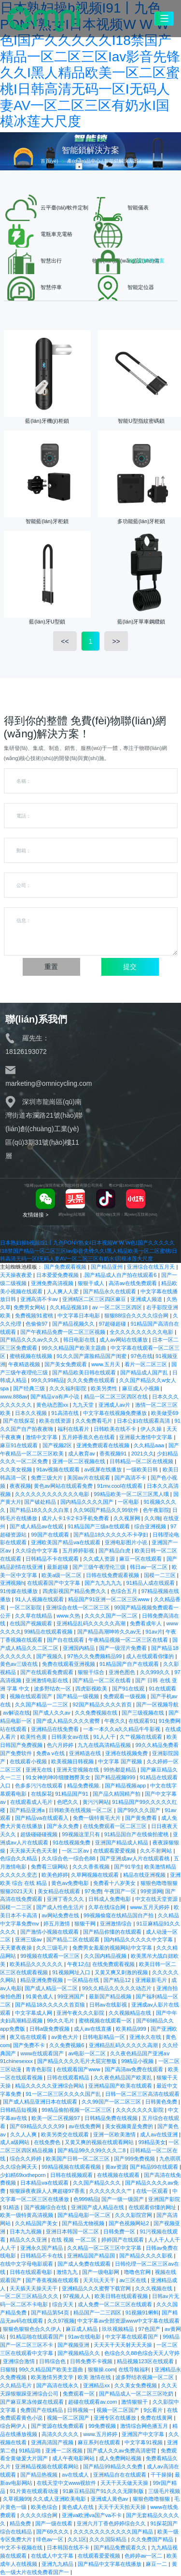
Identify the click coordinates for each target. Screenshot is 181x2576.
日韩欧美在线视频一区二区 (81, 1810)
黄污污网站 (96, 1802)
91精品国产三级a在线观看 (99, 1526)
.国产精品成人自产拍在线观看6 (120, 1275)
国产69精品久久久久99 (38, 2126)
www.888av (14, 1396)
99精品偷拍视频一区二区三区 (77, 2110)
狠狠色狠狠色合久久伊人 (33, 2329)
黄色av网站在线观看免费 (64, 1486)
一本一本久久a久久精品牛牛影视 (122, 1729)
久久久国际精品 (108, 2539)
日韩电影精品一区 (104, 2037)
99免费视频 (102, 2426)
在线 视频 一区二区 (74, 2240)
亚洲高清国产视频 (53, 2442)
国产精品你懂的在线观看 (113, 1932)
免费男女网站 (30, 1307)
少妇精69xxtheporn (23, 2175)
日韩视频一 (80, 2410)
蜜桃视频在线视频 (32, 1356)
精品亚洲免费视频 (42, 1980)
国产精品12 (117, 1980)
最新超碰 (58, 1567)
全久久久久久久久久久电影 (142, 1332)
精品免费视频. (84, 1785)
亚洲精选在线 (85, 1753)
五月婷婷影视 (79, 1550)
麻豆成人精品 (82, 2329)
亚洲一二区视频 (64, 2450)
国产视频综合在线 (46, 2207)
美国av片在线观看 (89, 1478)
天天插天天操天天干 (34, 2288)
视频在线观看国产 (32, 1696)
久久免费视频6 (67, 2045)
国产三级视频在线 (144, 1713)
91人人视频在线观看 (40, 1599)
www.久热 (69, 1616)
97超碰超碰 (113, 1324)
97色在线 (142, 1356)
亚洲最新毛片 (151, 1980)
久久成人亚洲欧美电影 (60, 2499)
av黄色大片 (65, 2037)
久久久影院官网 (134, 2215)
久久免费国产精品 (153, 2539)
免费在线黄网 (157, 2418)
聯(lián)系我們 (36, 1019)
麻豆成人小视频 (141, 1388)
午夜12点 (78, 1964)
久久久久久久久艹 (111, 2191)
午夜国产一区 (121, 1891)
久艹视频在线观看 (142, 1737)
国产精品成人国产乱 (144, 1372)
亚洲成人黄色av (110, 2499)
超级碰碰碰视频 (39, 1834)
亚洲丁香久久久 (66, 1899)
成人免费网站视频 (121, 2458)
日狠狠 (8, 2369)
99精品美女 (152, 2142)
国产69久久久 (53, 2531)
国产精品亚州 (107, 1267)
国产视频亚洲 (74, 2345)
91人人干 (105, 1737)
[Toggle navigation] (164, 19)
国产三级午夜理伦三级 (99, 1567)
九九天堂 (83, 1405)
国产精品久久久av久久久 (30, 1340)
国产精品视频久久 (74, 1324)
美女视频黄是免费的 (129, 2126)
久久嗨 (152, 1518)
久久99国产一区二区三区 (112, 2102)
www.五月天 (106, 1364)
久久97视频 (60, 2321)
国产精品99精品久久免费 (113, 2466)
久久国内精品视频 (106, 1956)
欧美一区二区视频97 (56, 2118)
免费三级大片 (47, 1478)
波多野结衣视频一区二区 (145, 2377)
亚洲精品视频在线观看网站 (47, 2466)
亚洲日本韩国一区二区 (73, 2231)
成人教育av (82, 1453)
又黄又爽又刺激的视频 (122, 1972)
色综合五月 (125, 1591)
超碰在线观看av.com (93, 2402)
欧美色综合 (45, 2507)
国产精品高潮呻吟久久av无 (110, 1631)
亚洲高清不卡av (39, 1299)
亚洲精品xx (97, 2385)
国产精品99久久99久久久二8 (92, 2150)
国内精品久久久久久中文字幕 (139, 1939)
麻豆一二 (157, 2564)
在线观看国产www (78, 2069)
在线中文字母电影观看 (27, 2264)
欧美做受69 (164, 1413)
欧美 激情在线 (95, 2377)
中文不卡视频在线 (22, 2547)
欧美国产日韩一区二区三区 (78, 2158)
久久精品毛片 (16, 2385)
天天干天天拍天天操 (122, 2507)
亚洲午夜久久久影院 (81, 2013)
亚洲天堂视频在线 (78, 1770)
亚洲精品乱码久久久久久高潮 (91, 1623)
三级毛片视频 (164, 2491)
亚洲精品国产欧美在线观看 (120, 2086)
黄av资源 (116, 2167)
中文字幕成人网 (34, 2013)
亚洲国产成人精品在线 (98, 2207)
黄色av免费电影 (70, 1883)
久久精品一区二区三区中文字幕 (105, 2248)
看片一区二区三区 (146, 1364)
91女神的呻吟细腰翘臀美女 (59, 1777)
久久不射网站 (156, 1851)
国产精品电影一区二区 (84, 2215)
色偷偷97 (37, 1324)
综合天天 (63, 2304)
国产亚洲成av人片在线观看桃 (135, 1858)
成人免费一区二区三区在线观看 (115, 2304)
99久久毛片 (61, 2020)
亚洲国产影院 (164, 2199)
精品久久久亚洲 (29, 2240)
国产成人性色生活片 (60, 1907)
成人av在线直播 (93, 2029)
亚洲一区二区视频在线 (79, 1461)
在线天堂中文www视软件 (67, 2483)
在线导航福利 (135, 2369)
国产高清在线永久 (58, 2385)
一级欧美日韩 (142, 1469)
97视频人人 (77, 2296)
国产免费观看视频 (66, 1267)
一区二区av (76, 1851)
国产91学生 (127, 1867)
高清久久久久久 (61, 2434)
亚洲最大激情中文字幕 (146, 1437)
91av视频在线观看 (58, 1469)
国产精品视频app (126, 1785)
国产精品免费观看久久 (121, 2547)
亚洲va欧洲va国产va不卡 (92, 2515)
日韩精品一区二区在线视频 (142, 1461)
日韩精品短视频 (19, 2110)
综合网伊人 (14, 2426)
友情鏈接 (35, 1215)
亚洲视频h (12, 1583)
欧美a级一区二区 (62, 1575)
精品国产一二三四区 (98, 2312)
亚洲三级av (29, 1939)
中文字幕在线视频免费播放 (115, 1413)
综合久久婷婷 (26, 2158)
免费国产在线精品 (42, 2410)
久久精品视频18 (69, 1307)
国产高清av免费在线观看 (135, 2069)
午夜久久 (114, 1721)
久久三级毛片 (53, 1948)
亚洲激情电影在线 (48, 1680)
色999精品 (85, 2199)
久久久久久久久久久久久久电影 (53, 1494)
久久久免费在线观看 (91, 1380)
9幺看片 (153, 2410)
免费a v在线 (51, 1753)
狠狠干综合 (92, 1672)
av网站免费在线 (61, 1915)
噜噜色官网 (138, 2272)
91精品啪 (30, 2450)
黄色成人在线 (78, 2507)
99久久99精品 (47, 1380)
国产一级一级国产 (123, 2199)
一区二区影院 (26, 1607)
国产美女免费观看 (66, 1364)
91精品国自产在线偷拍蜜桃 (137, 1834)
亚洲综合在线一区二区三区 (78, 1607)
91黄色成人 (40, 1996)
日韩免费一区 (120, 2231)
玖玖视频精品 (118, 2329)
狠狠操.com (101, 2369)
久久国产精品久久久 (97, 2183)
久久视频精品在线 (131, 2013)
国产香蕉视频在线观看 (53, 2280)
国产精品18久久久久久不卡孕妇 (111, 1534)
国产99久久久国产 (139, 1810)
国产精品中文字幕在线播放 (110, 2564)
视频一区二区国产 (118, 2410)
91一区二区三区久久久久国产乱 (64, 2094)
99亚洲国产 (71, 1996)
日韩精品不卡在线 (42, 2255)
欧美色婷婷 (55, 1875)
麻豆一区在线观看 (141, 1559)
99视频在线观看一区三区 (50, 1956)
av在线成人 (76, 2475)
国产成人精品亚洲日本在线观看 (41, 2102)
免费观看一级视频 (125, 1696)
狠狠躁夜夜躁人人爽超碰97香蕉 (48, 2191)
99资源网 (151, 1891)
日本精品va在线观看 (45, 2183)
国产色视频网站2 (129, 2223)
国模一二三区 (160, 1575)
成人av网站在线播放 (124, 1340)
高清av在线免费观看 (133, 1283)
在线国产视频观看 (32, 1623)
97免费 (92, 1891)
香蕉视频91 (113, 1453)
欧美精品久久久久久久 (37, 1964)
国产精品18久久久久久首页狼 (50, 2005)
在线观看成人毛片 (32, 1802)
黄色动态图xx (53, 1405)
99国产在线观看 (50, 1534)
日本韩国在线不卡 (69, 2547)
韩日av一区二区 (149, 1567)
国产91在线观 (129, 1688)
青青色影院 (40, 2069)
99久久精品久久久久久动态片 (117, 1988)
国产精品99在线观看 (155, 2167)
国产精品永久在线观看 (110, 1291)
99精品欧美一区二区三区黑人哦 (132, 1494)
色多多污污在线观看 (39, 1785)
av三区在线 (133, 2280)
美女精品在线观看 (60, 1891)
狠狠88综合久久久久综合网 (137, 1315)
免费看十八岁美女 (115, 1883)
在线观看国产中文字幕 (54, 1583)
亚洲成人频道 (147, 1299)
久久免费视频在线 (97, 1713)
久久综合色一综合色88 (69, 1858)
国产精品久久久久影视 (146, 2255)
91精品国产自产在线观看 (129, 1664)
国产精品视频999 (116, 1777)
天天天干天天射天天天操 (123, 2345)
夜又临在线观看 (29, 2037)
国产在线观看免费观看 (47, 1672)
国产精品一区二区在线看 (102, 1680)
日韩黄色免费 (162, 2102)
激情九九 (67, 2272)
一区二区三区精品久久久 (30, 2296)
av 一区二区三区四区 (117, 1307)
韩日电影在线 (80, 1340)
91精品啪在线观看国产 (37, 2337)
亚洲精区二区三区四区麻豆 (94, 1299)
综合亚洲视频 (150, 1526)
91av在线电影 (85, 2337)
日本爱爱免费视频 (58, 1275)
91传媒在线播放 (20, 1591)
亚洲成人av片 (115, 1405)
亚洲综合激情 (19, 2361)
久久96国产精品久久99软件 (106, 1510)
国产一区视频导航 (157, 1704)
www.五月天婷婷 (150, 1907)
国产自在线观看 (66, 1640)
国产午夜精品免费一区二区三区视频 (63, 1332)
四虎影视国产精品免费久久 (75, 1591)
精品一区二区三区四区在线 (116, 1396)
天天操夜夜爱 (16, 1275)
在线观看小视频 (29, 1761)
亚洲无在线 (40, 1770)
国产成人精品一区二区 (52, 1988)
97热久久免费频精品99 (95, 1656)
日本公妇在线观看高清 (144, 1421)
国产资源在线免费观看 (58, 2426)
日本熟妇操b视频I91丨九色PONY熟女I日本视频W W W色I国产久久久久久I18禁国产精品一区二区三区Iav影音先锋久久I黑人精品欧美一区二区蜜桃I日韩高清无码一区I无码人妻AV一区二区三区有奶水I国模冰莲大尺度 (88, 1251)
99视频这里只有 (81, 1834)
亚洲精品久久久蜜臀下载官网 (97, 2288)
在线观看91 (141, 1721)
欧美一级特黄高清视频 (27, 2215)
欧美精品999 (132, 2029)
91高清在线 (65, 1413)
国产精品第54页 (50, 2312)
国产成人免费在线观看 (84, 2264)
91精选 (12, 2207)
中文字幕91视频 (144, 2442)
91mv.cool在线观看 (120, 1486)
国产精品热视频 (39, 2475)
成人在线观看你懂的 (150, 1656)
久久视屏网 (127, 1518)
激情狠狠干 (135, 2402)
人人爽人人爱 (63, 1291)
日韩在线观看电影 (32, 2272)
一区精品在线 (83, 1980)
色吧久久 (68, 1802)
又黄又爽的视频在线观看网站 (100, 2142)
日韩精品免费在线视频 (111, 2118)
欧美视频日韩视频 (73, 1761)
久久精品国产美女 (37, 2223)
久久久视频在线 (154, 2288)
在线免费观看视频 (114, 1964)
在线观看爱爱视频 (115, 1851)
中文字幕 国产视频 (120, 1761)
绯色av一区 (50, 2539)
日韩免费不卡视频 (92, 2361)
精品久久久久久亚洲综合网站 (50, 2086)
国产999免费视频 (135, 2158)
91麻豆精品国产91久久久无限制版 (104, 2491)
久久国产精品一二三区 (42, 1704)
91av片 (154, 1631)
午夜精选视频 (25, 1364)
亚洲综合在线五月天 (151, 1267)
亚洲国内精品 (79, 1648)
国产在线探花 (19, 1421)
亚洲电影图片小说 (127, 1542)
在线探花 (41, 1794)
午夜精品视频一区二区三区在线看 (128, 1640)
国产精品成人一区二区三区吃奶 (137, 2393)
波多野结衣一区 (53, 1688)
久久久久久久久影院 (140, 2110)
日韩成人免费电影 (110, 1899)
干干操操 (161, 2475)
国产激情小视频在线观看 (50, 1932)
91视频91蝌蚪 (142, 2312)
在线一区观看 (152, 2191)
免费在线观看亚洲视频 (69, 1664)
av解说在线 (16, 1713)
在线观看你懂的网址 (153, 2207)
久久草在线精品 (34, 1616)
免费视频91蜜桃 (35, 1315)
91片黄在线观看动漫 (35, 2491)
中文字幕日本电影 (79, 1315)
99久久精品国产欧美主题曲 (75, 1348)
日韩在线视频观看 (72, 2175)
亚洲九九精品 (58, 2564)
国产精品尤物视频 (84, 2223)
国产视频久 (50, 1656)
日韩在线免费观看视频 (113, 1575)
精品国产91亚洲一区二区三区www (109, 1599)
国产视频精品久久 (79, 2353)
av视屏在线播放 (104, 1469)
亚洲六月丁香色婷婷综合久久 (112, 2523)
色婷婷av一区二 (144, 2556)
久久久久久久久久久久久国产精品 (113, 2531)
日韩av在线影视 (108, 2005)
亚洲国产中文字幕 (144, 2434)
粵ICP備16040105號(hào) (130, 1185)
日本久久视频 (31, 1413)
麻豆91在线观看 (20, 1445)
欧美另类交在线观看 (65, 2134)
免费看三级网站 (50, 1867)
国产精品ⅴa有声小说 (55, 1396)
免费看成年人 (146, 1623)
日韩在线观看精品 (69, 2077)
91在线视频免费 (72, 1842)
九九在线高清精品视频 (105, 1745)
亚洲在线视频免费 (127, 1753)
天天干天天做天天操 (125, 2483)
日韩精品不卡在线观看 (53, 1559)
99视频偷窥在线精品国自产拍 (119, 1915)
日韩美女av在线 (70, 1737)
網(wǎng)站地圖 (71, 1214)
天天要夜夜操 (16, 1948)
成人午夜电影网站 (74, 2458)
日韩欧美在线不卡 (116, 1429)
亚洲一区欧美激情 (115, 2134)
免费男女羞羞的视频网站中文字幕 (112, 1948)
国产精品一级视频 (78, 1696)
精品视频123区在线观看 (146, 2361)
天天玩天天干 (99, 2280)
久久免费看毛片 (94, 1421)
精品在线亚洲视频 (145, 1875)
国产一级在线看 (54, 2523)
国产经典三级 (29, 1388)
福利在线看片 (74, 1429)
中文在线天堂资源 (157, 1899)
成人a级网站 (15, 2142)
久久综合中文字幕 (37, 1550)
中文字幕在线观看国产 (132, 2337)
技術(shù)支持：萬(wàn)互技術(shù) (126, 1214)
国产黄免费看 (141, 1818)
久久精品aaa (150, 1445)
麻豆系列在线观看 (100, 2442)
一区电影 (129, 1502)
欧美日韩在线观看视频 (122, 2296)
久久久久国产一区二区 (111, 1616)
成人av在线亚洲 (159, 2134)
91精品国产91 (72, 1794)
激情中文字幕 (42, 1437)
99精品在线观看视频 (49, 1631)
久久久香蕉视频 (91, 1867)
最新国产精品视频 (111, 1996)
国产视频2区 (57, 1445)
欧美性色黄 (34, 1737)
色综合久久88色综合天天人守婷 (141, 2353)
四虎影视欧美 (92, 1688)
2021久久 (142, 1453)
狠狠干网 (85, 1923)
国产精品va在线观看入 (42, 1818)
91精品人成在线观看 (151, 1583)
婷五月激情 (57, 1923)
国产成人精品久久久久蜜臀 (68, 1721)
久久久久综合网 (39, 2515)
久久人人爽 (24, 2134)
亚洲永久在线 (146, 2037)
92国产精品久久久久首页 (102, 1704)
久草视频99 (16, 2499)
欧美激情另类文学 (53, 2377)
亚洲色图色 (123, 1672)
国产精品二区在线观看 (73, 1939)
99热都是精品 (120, 1770)
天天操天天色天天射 (34, 1851)
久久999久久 (156, 1672)
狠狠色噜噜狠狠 (152, 2499)
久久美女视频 (16, 1469)
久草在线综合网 (107, 1907)
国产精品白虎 (115, 1550)
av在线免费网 (85, 2126)
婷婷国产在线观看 (123, 2240)
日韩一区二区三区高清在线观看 (142, 2094)
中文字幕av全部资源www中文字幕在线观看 (128, 2321)
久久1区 (77, 2539)
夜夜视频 (20, 1486)
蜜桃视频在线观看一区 (106, 2020)
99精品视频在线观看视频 (72, 2167)
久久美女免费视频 (136, 2385)
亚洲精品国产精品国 (91, 2255)
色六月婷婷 (61, 1745)
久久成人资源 (99, 1559)
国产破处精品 (40, 1502)
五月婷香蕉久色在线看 (89, 1437)
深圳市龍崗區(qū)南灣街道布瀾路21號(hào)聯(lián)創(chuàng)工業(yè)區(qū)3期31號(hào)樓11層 (44, 1129)
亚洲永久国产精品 (42, 2248)
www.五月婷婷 (101, 2434)
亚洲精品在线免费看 (55, 1729)
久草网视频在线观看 (95, 1875)
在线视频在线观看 (119, 2175)
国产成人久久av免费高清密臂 (122, 2450)
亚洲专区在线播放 (116, 2418)
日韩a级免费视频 (50, 2029)
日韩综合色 (53, 2361)
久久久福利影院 (68, 1388)
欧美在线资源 (55, 1421)
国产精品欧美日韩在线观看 (84, 1372)
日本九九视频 (26, 2231)
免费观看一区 (79, 2393)
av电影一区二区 (88, 2053)
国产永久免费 (63, 1826)
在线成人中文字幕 (53, 2556)
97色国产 (150, 2329)
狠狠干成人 (92, 1283)
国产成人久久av (52, 1713)
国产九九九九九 (103, 1583)
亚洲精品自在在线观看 (120, 2475)
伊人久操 (151, 1429)
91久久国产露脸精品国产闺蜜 (92, 1356)
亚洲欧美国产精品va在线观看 (66, 1542)
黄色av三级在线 (19, 1664)
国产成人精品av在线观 (37, 1526)
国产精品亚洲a (28, 1810)
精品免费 (21, 2523)
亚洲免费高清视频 (53, 1283)
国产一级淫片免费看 (123, 1648)
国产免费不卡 (29, 2045)
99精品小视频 (138, 2061)
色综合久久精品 (19, 1858)
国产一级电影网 (101, 2272)
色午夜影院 (156, 1510)
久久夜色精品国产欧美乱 (123, 2077)
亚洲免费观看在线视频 (103, 1445)
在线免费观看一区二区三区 (115, 1826)
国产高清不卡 (131, 1478)
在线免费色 (48, 2142)
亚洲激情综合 (116, 1923)
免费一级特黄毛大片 (97, 1818)
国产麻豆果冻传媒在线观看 (32, 2402)
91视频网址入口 (72, 1972)
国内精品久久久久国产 (87, 1502)
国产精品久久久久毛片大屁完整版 (77, 2061)
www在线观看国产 (42, 2053)
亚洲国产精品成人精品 (122, 1842)
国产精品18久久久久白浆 (40, 1510)
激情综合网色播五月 (144, 2426)
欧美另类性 (105, 1388)
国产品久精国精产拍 (117, 1794)
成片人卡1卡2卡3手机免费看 (76, 1518)
